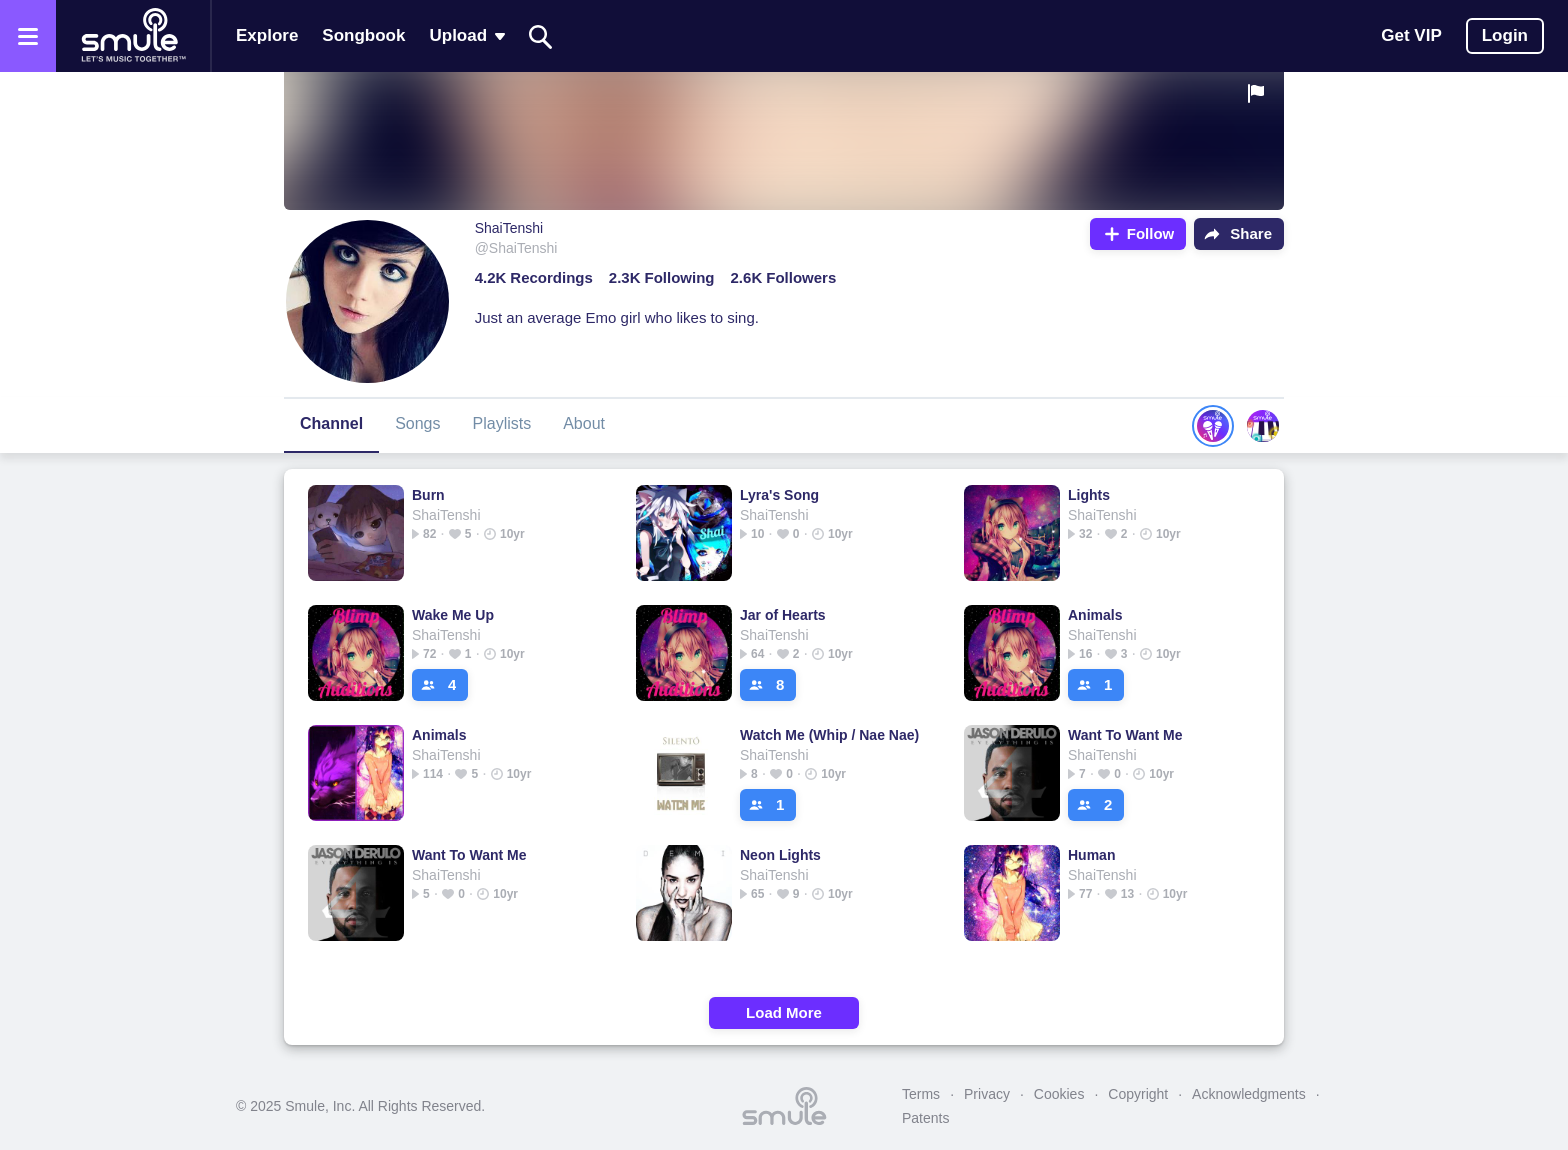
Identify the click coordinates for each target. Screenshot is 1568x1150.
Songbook (363, 35)
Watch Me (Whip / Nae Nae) (829, 735)
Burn (428, 495)
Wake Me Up (453, 615)
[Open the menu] (28, 36)
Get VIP (1411, 35)
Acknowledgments (1249, 1094)
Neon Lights (780, 855)
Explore (267, 35)
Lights (1089, 495)
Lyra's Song (779, 495)
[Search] (541, 36)
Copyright (1138, 1094)
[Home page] (133, 36)
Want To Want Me (1125, 735)
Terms (921, 1094)
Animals (1095, 615)
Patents (925, 1118)
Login (1505, 35)
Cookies (1059, 1094)
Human (1091, 855)
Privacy (987, 1094)
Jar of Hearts (783, 615)
